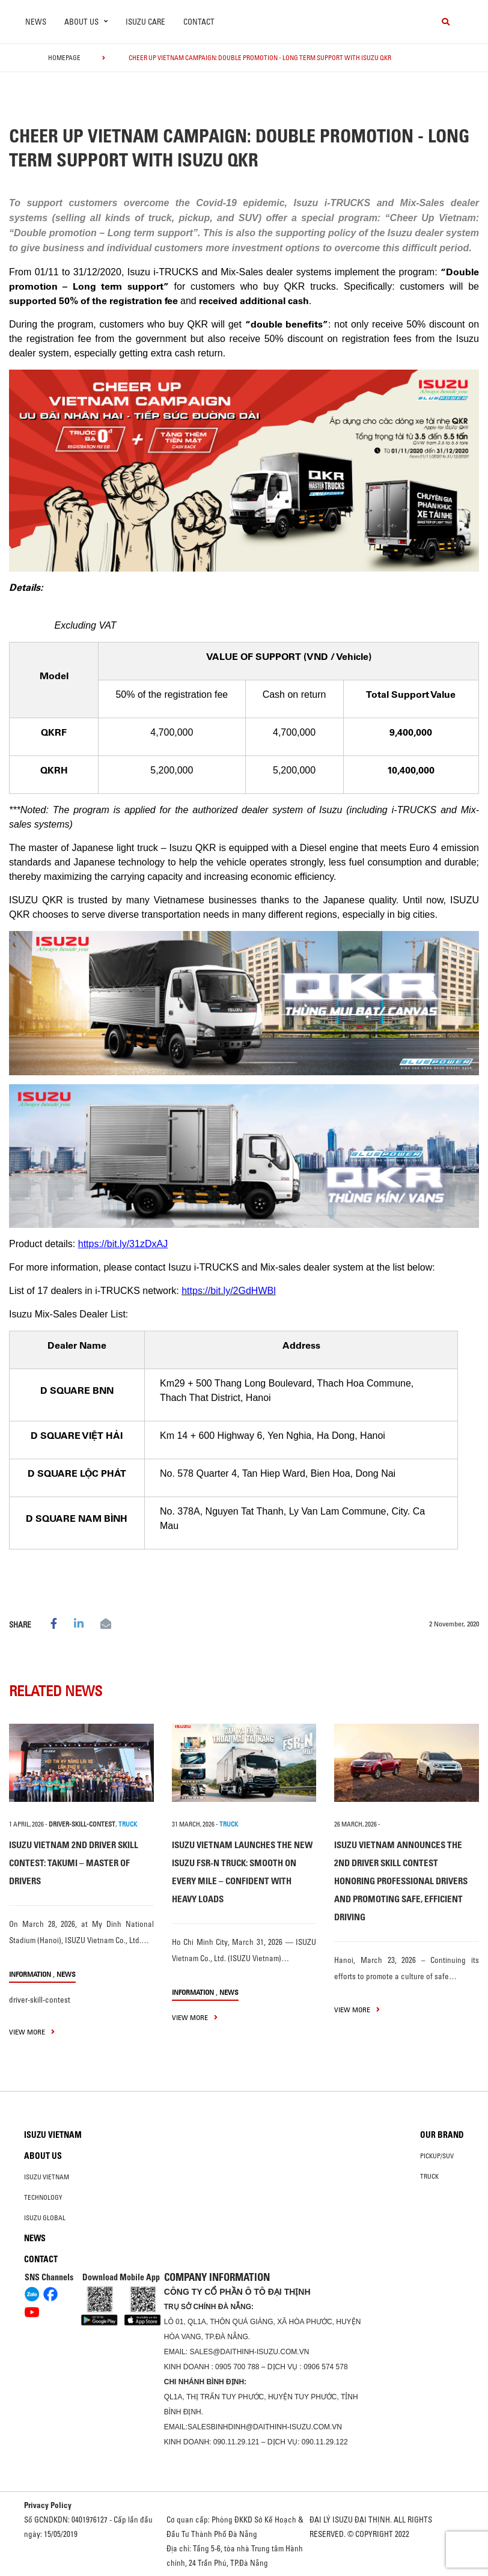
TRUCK (127, 1824)
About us (43, 2155)
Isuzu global (45, 2218)
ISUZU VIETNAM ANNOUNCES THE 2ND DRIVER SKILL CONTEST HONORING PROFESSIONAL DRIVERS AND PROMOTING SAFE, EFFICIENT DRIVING (401, 1881)
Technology (43, 2197)
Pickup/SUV (437, 2156)
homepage (64, 57)
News (35, 21)
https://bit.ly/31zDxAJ (123, 1244)
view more (32, 2031)
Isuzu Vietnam (53, 2134)
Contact (199, 21)
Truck (429, 2176)
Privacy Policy (48, 2505)
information (30, 1974)
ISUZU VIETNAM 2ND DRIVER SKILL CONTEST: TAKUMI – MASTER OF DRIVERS (73, 1863)
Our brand (442, 2134)
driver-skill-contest (82, 1824)
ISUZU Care (145, 21)
